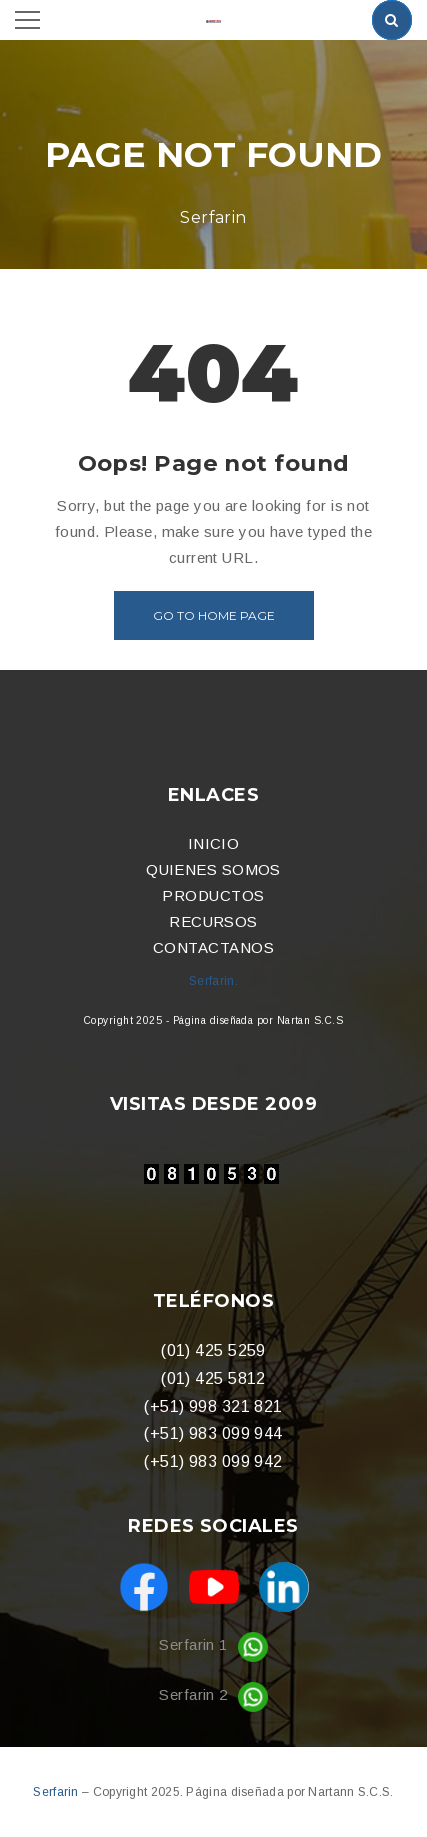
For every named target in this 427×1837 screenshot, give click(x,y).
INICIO (214, 843)
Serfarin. (213, 981)
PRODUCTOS (213, 895)
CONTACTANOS (213, 947)
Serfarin (57, 1792)
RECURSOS (213, 921)
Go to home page (214, 615)
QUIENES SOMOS (213, 869)
